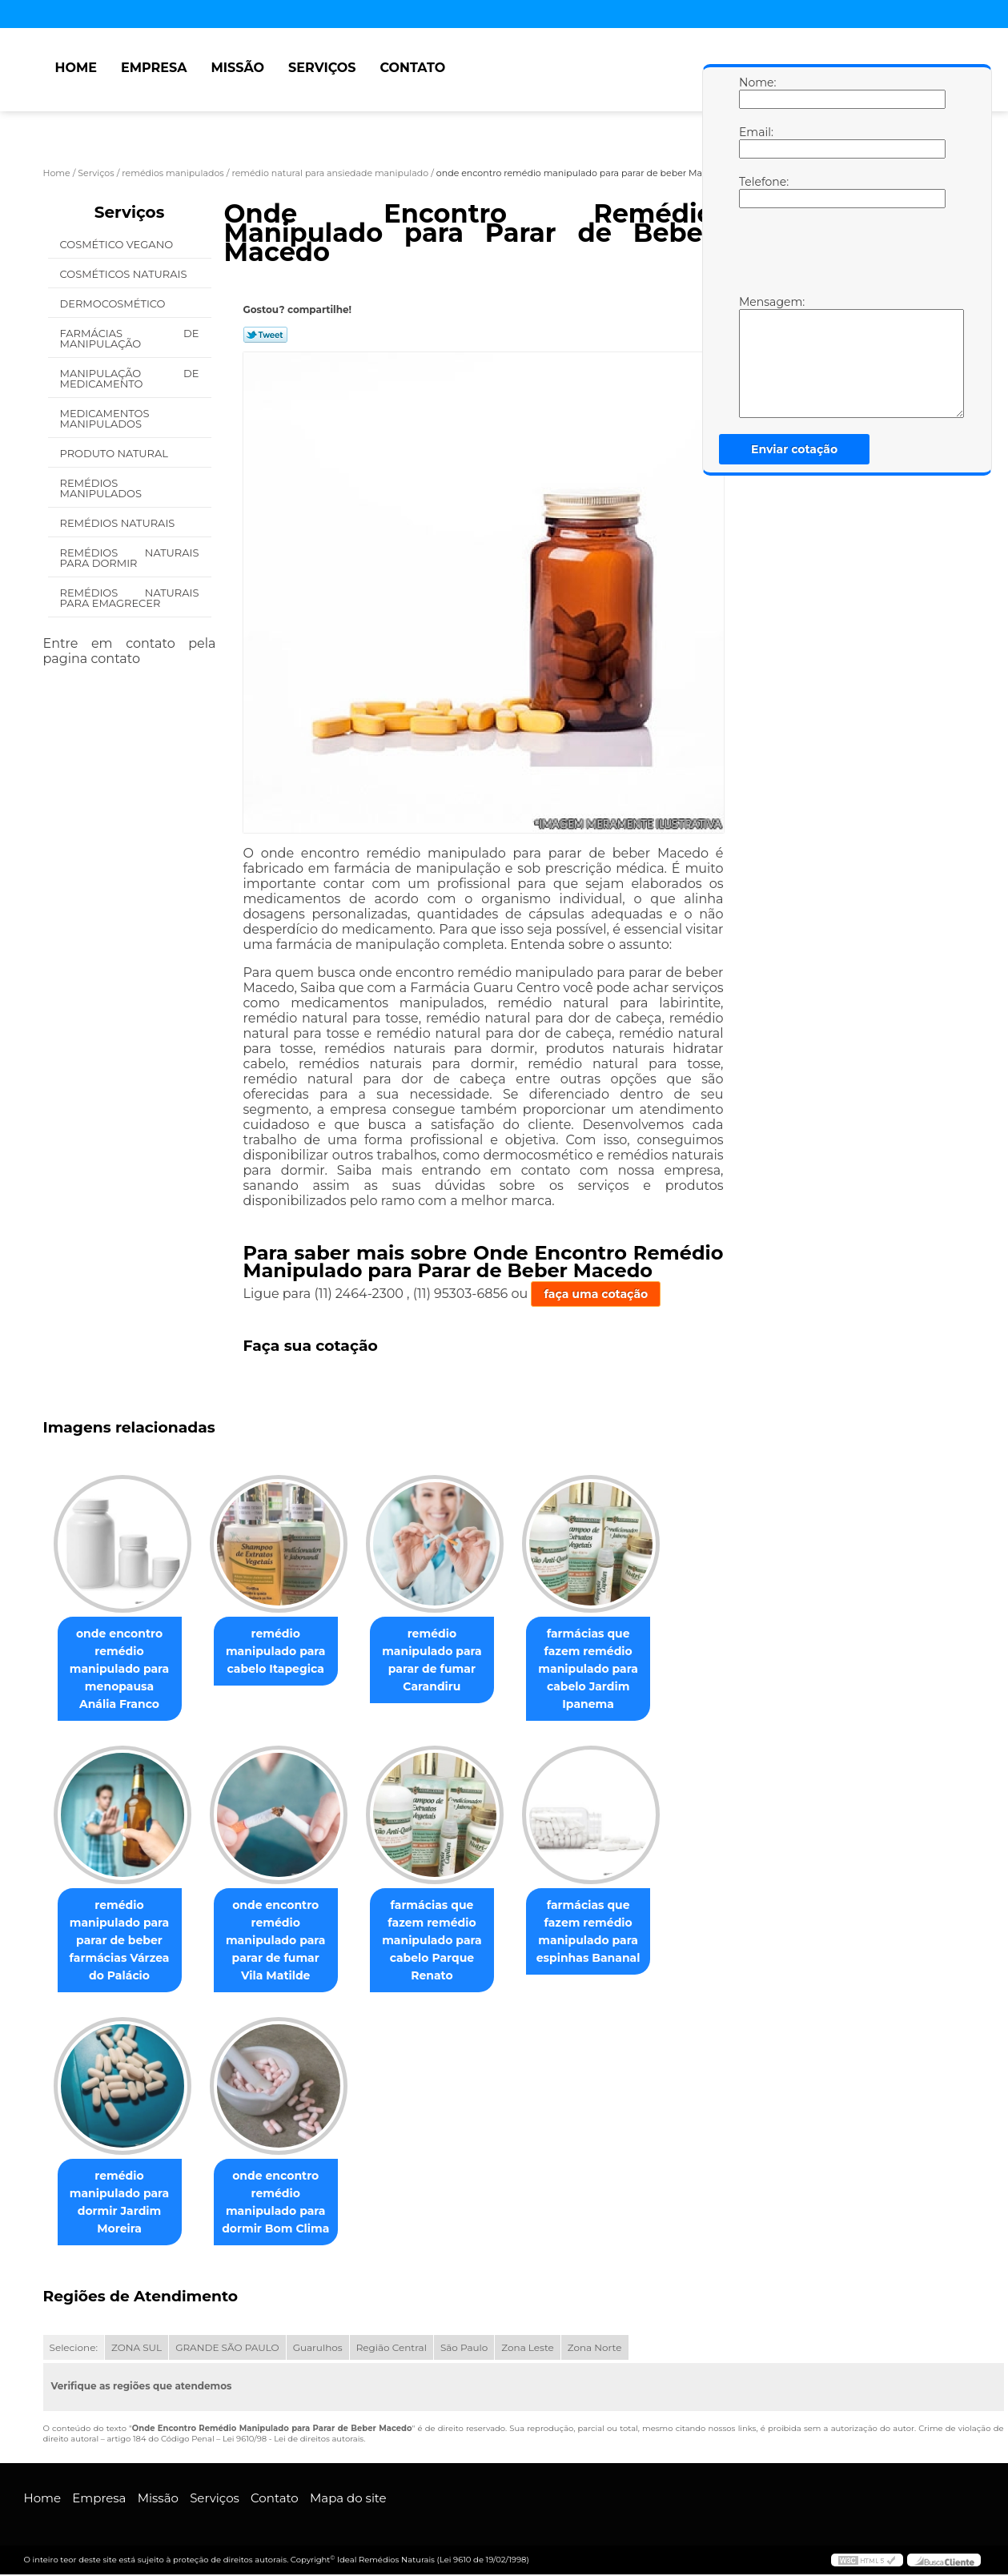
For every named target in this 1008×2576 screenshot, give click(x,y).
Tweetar (265, 335)
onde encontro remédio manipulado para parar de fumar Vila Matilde (285, 1941)
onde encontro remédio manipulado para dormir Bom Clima (285, 2203)
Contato (412, 67)
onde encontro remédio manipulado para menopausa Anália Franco (122, 1669)
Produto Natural (115, 453)
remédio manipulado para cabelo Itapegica (285, 1652)
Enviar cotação (794, 449)
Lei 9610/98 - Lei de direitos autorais (293, 2440)
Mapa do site (348, 2499)
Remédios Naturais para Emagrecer (129, 597)
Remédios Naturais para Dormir (129, 557)
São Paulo (464, 2349)
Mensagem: (755, 356)
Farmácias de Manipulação (129, 338)
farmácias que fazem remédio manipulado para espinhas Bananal (611, 1932)
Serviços (321, 67)
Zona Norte (595, 2349)
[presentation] (840, 255)
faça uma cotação (596, 1294)
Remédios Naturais (119, 522)
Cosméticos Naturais (125, 273)
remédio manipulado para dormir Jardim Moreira (123, 2203)
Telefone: (755, 191)
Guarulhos (318, 2349)
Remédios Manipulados (102, 488)
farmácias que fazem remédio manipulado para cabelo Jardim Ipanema (610, 1669)
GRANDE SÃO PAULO (227, 2349)
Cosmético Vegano (118, 244)
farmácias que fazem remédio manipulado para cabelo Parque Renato (448, 1941)
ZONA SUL (136, 2349)
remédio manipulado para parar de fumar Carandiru (448, 1660)
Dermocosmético (114, 303)
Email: (755, 142)
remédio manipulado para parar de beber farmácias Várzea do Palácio (123, 1941)
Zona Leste (527, 2349)
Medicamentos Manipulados (105, 418)
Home (76, 67)
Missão (237, 67)
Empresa (154, 67)
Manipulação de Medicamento (129, 378)
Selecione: (74, 2349)
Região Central (391, 2349)
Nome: (755, 92)
